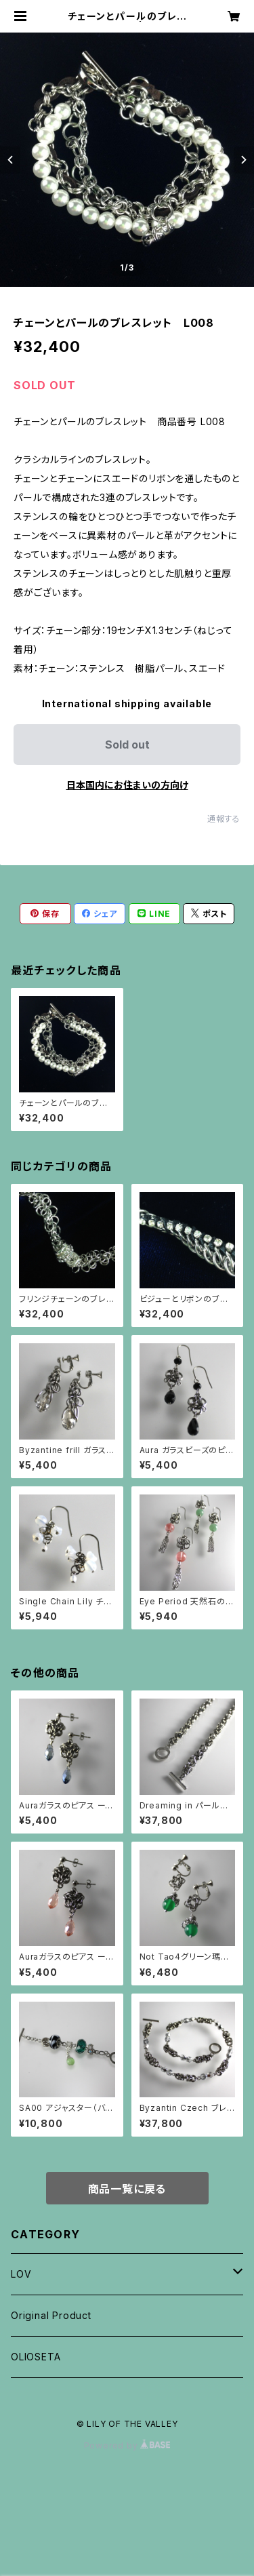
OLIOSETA (35, 2356)
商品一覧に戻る (127, 2189)
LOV (21, 2274)
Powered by (127, 2445)
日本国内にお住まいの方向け (127, 785)
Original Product (51, 2315)
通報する (223, 819)
